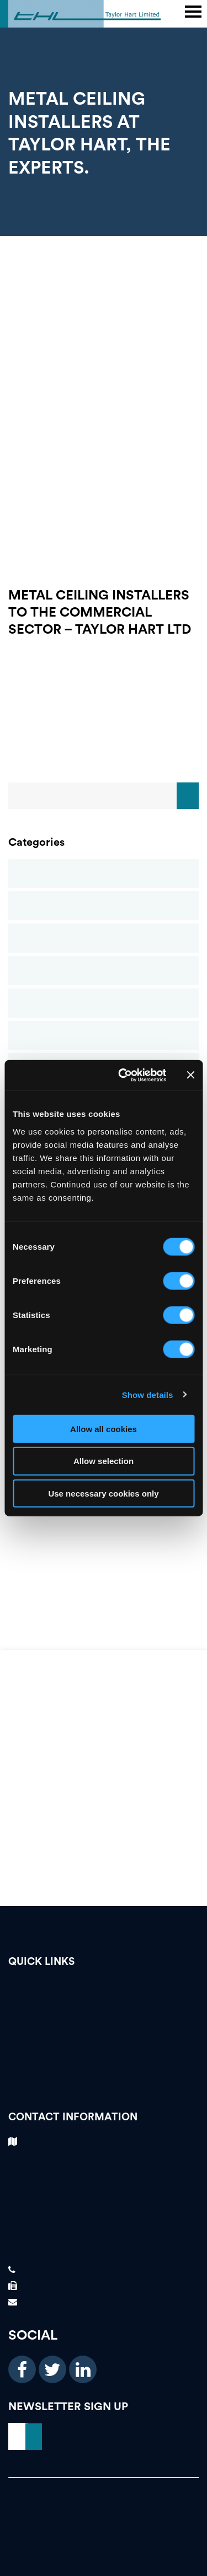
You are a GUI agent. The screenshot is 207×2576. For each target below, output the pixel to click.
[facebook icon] (22, 2369)
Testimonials (103, 2008)
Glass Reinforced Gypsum (103, 1003)
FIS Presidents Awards (103, 1596)
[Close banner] (190, 1075)
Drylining (103, 970)
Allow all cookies (103, 1428)
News (103, 2084)
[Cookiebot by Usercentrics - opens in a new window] (123, 1075)
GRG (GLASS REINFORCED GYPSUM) (103, 1521)
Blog (103, 873)
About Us (103, 2065)
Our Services (103, 2046)
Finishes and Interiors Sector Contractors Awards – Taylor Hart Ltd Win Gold (103, 1571)
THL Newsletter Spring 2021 (103, 1546)
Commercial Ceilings (103, 938)
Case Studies (103, 905)
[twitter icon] (52, 2369)
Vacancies (103, 1989)
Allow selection (103, 1461)
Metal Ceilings (103, 1035)
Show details (147, 1395)
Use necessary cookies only (103, 1493)
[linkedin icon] (83, 2369)
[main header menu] (193, 11)
